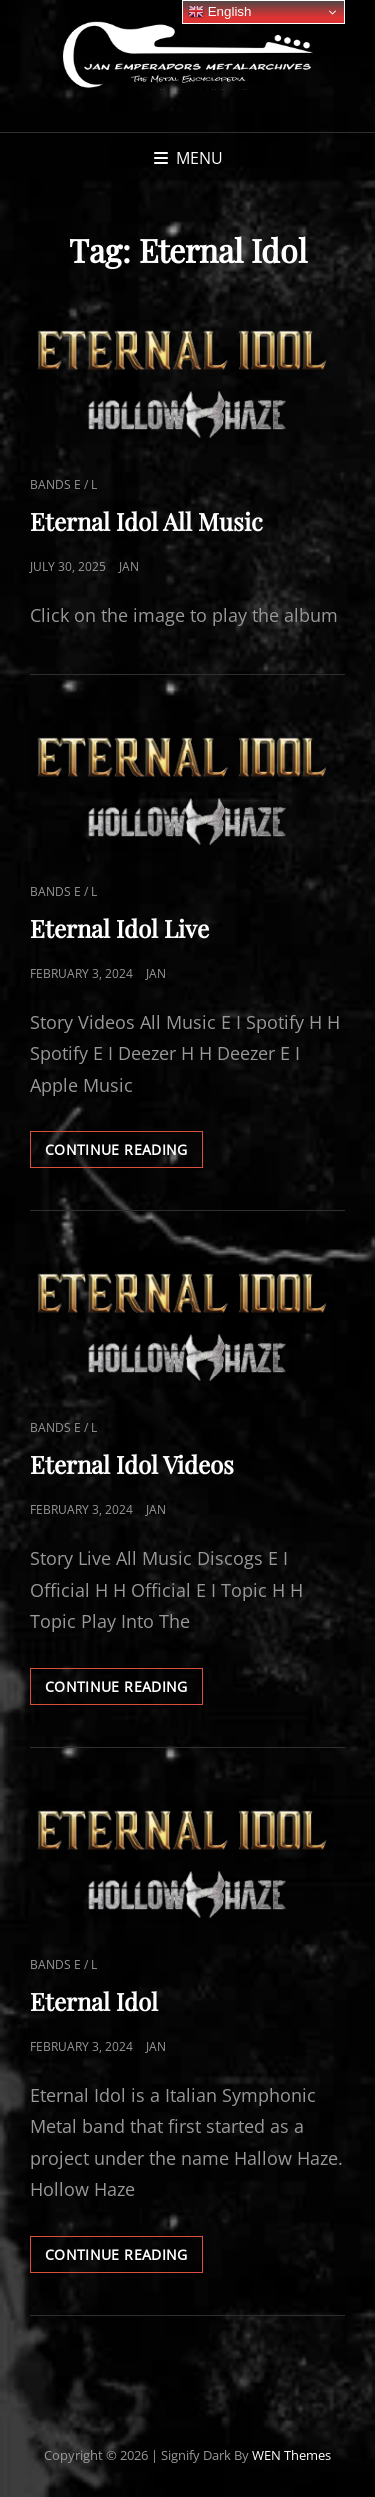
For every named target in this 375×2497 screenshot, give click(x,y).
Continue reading (124, 1153)
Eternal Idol (94, 2001)
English (219, 12)
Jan (129, 566)
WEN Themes (291, 2455)
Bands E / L (63, 484)
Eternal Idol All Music (146, 521)
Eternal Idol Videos (132, 1464)
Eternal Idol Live (119, 928)
